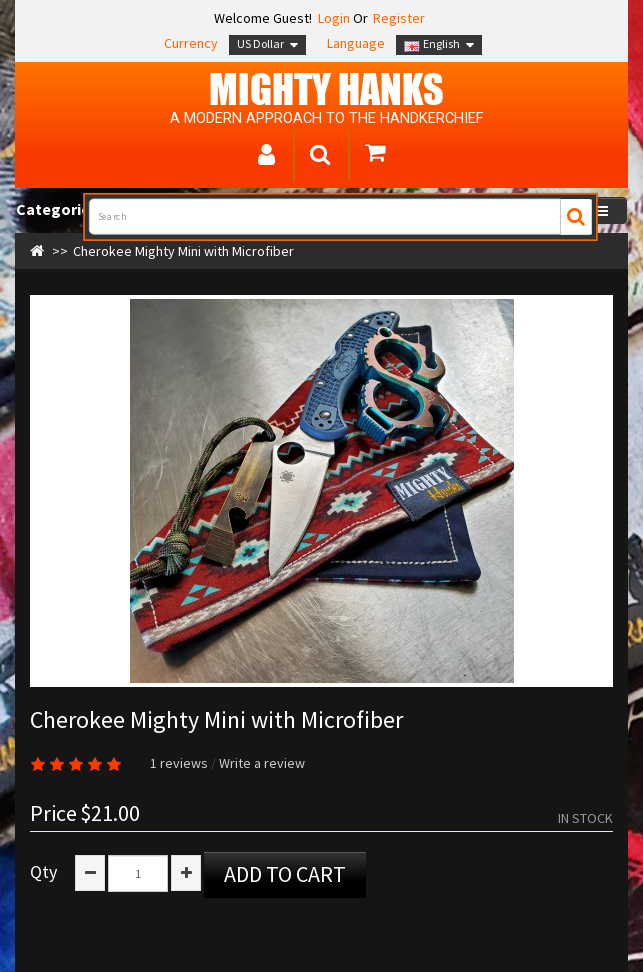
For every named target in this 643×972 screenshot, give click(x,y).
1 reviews (179, 763)
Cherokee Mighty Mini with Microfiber (183, 251)
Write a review (262, 763)
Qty (43, 872)
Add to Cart (285, 874)
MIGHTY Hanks (326, 89)
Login (332, 18)
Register (399, 18)
